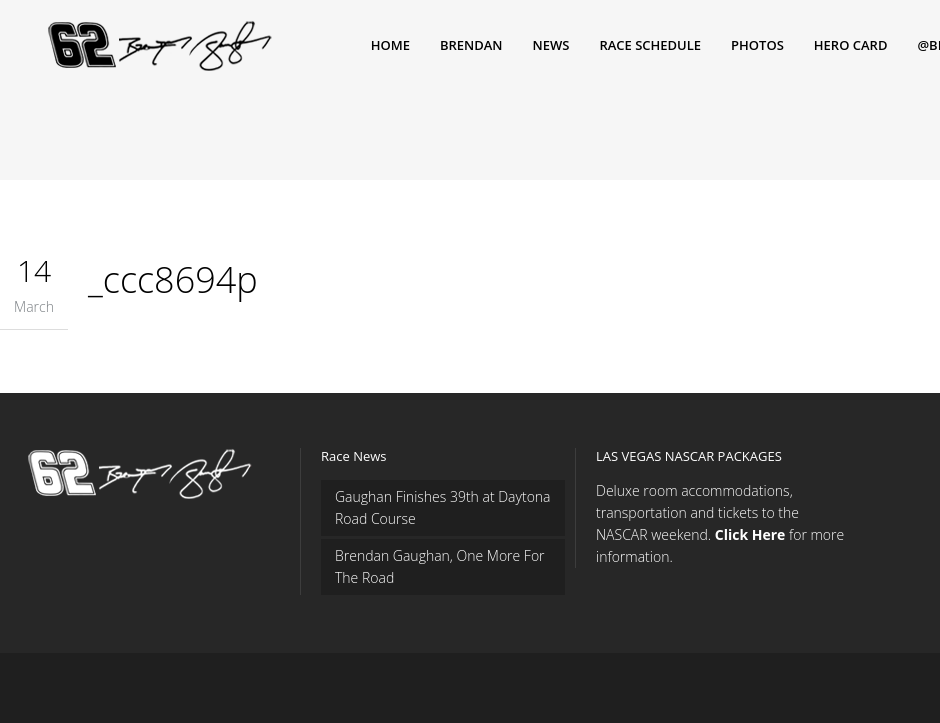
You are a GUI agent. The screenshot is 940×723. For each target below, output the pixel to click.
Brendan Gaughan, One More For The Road (440, 566)
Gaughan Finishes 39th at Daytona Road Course (443, 507)
